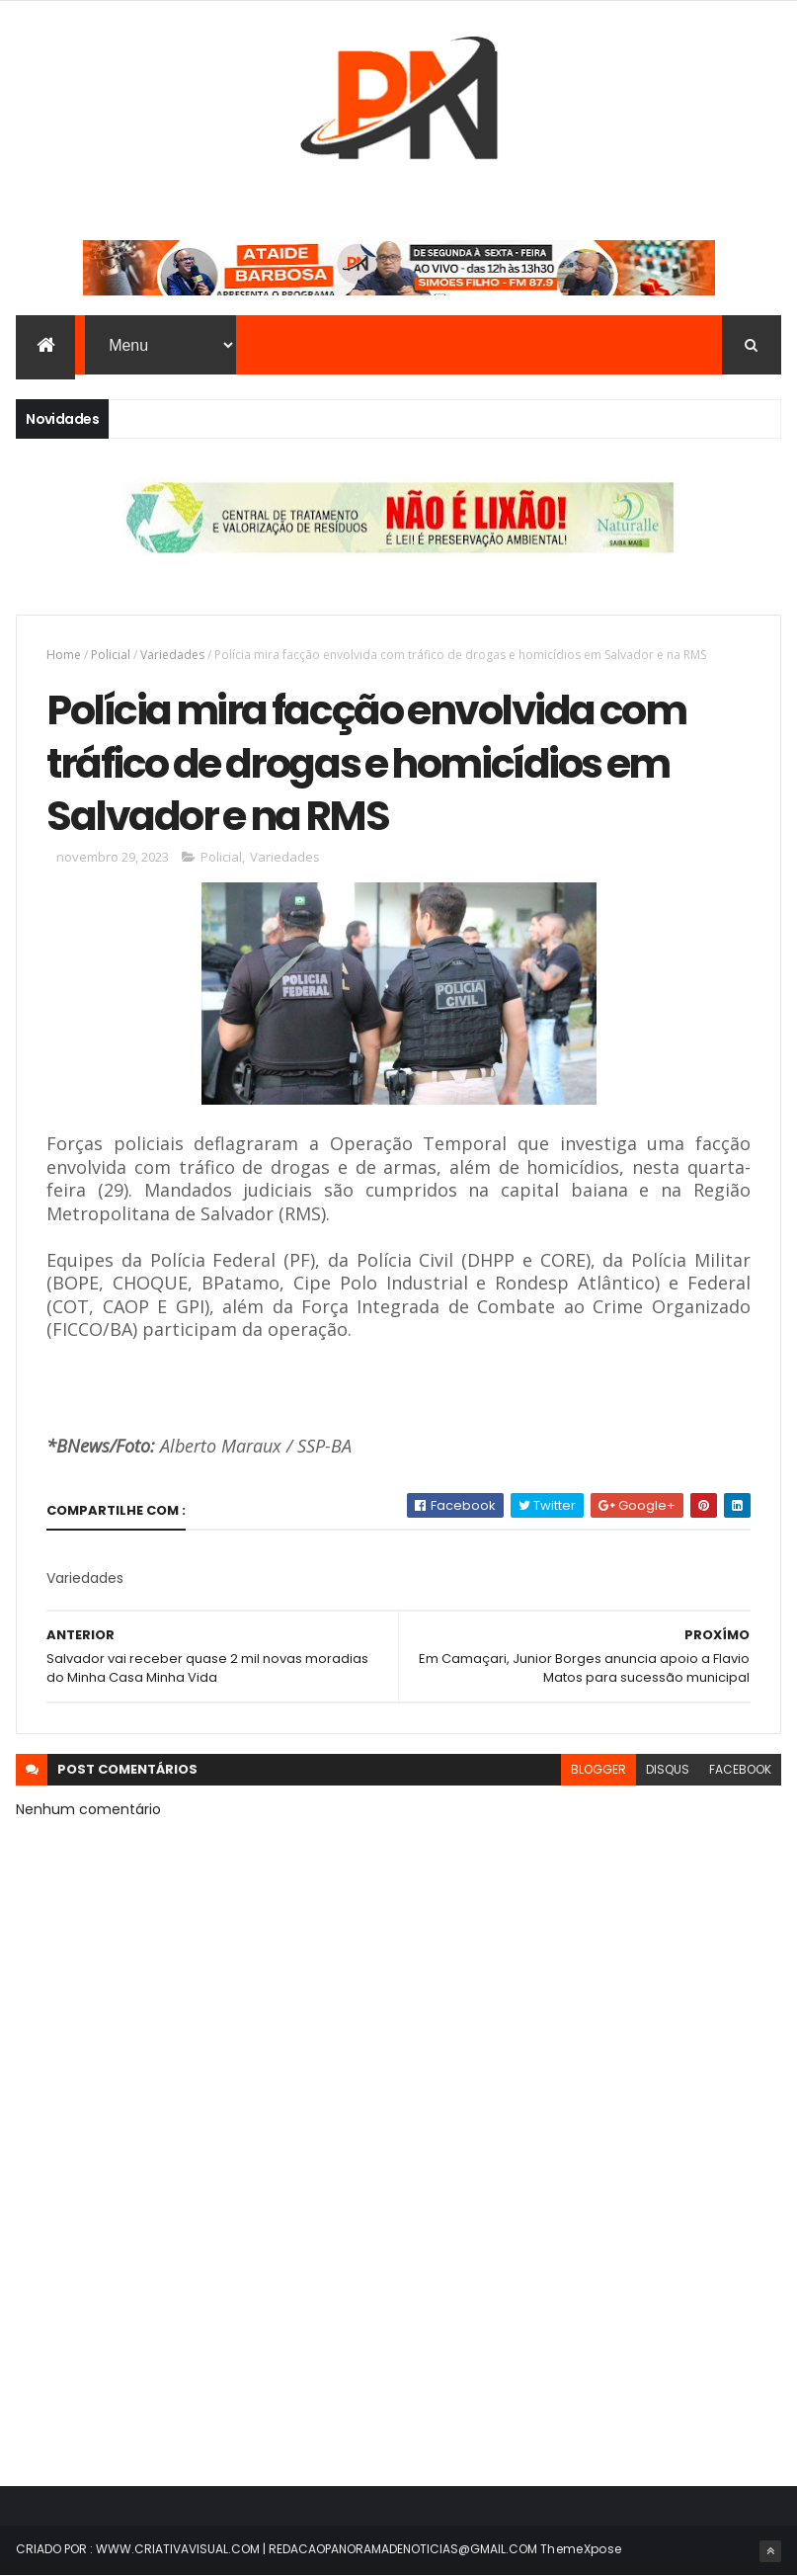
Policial (110, 654)
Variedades (172, 654)
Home (63, 654)
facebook (740, 1769)
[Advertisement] (398, 2293)
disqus (667, 1769)
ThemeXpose (580, 2548)
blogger (598, 1769)
